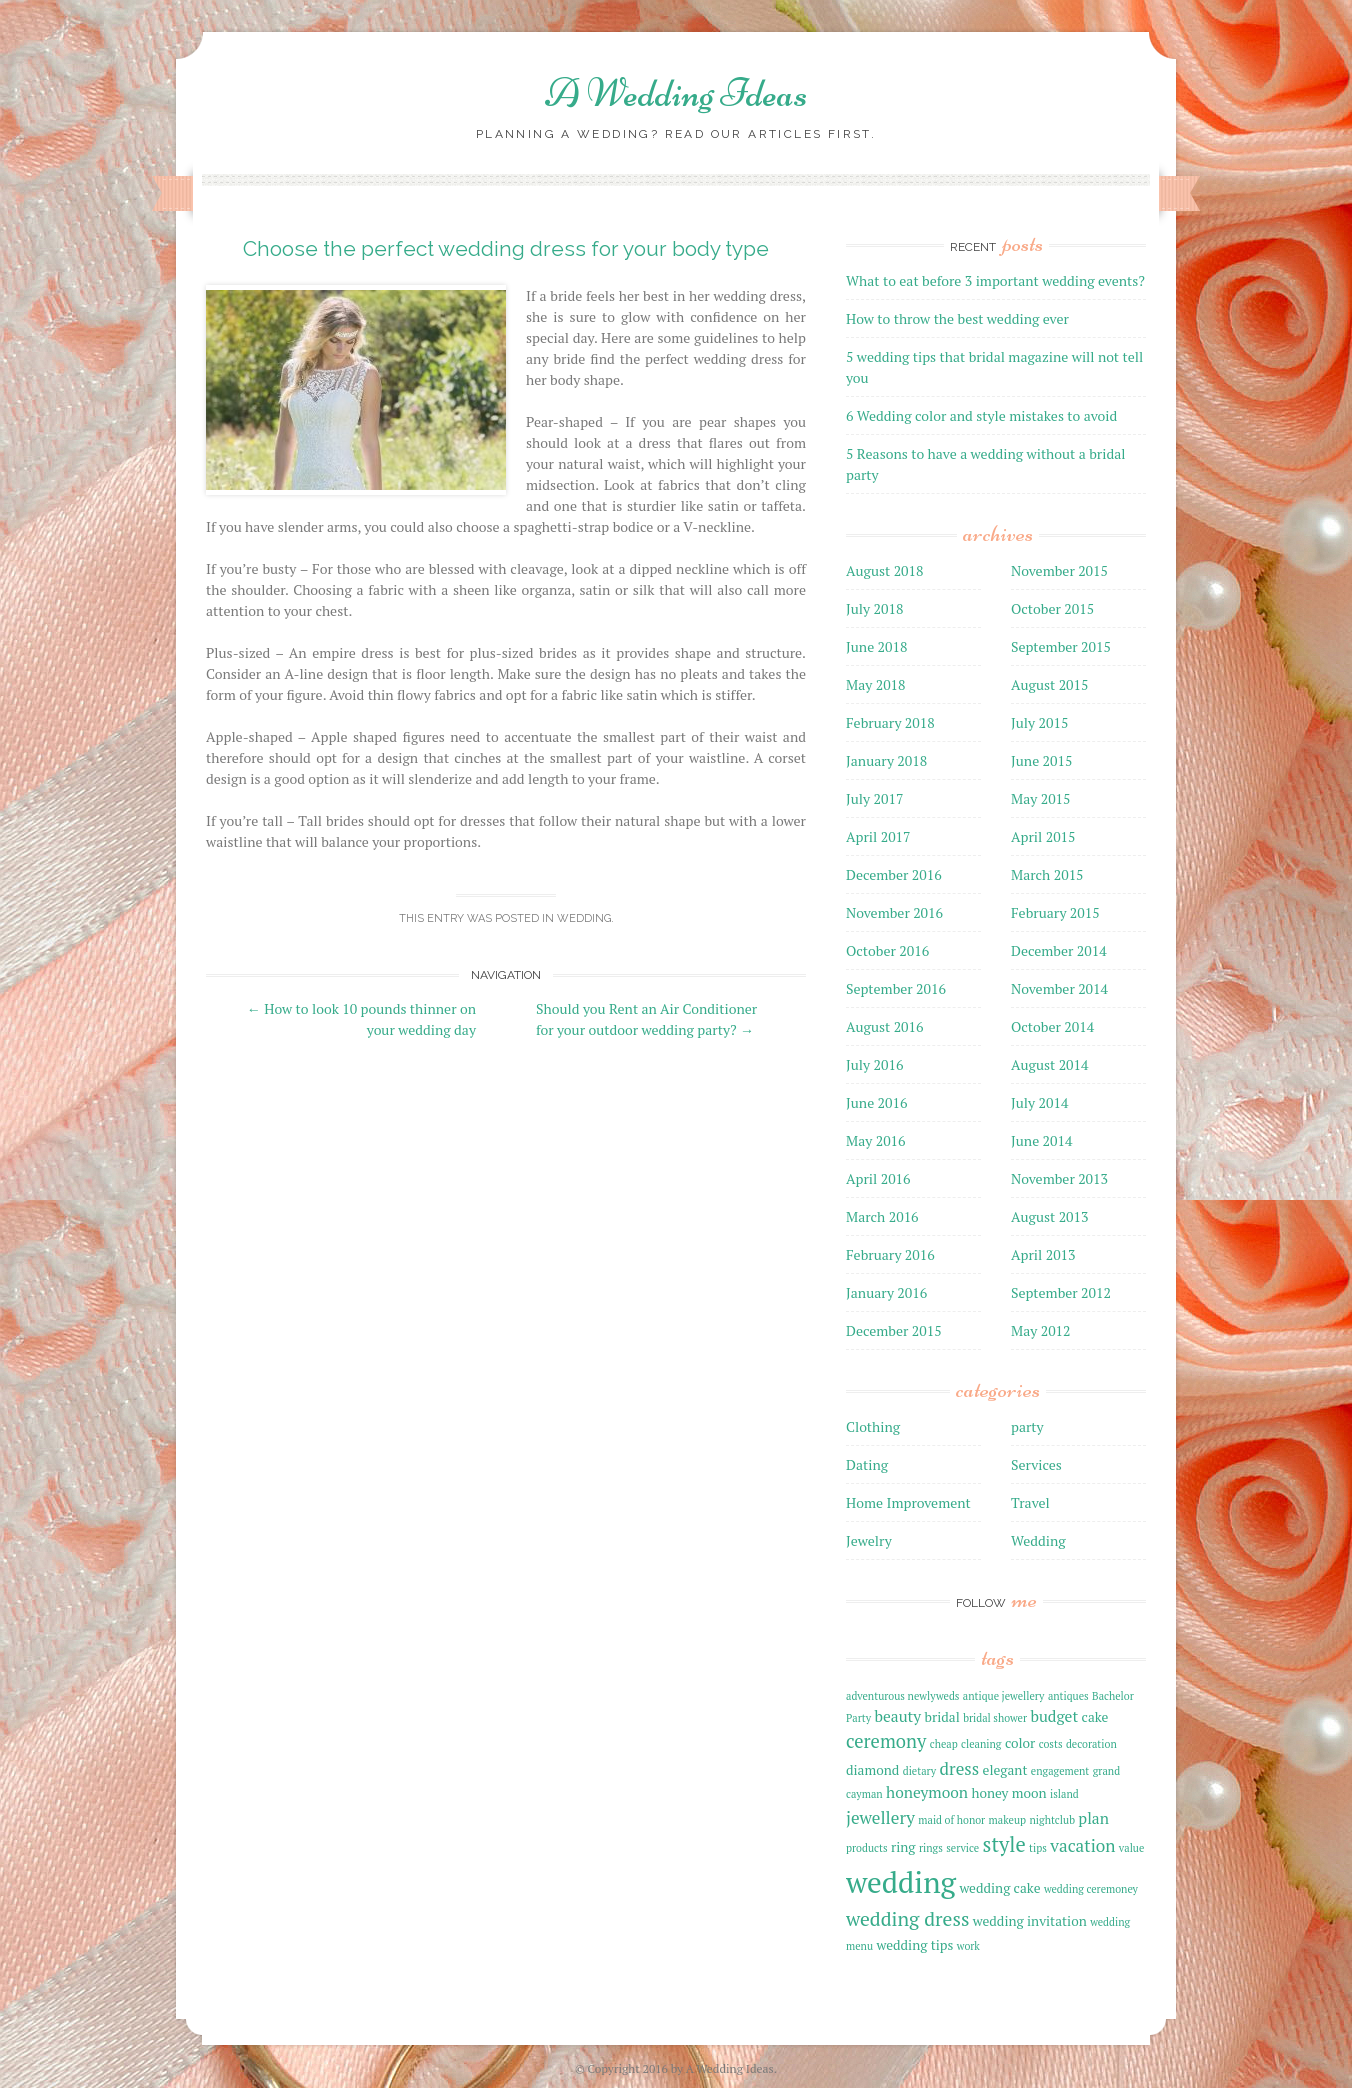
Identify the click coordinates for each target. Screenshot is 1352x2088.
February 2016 (890, 1254)
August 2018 (885, 570)
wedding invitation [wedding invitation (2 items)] (1030, 1921)
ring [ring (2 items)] (903, 1847)
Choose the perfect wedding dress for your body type (506, 248)
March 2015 (1047, 874)
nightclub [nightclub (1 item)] (1051, 1820)
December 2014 (1059, 950)
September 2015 (1061, 646)
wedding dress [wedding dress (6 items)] (907, 1919)
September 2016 (896, 988)
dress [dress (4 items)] (960, 1768)
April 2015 (1043, 836)
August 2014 (1050, 1064)
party (1027, 1426)
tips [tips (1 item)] (1038, 1848)
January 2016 (886, 1292)
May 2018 (876, 684)
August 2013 (1050, 1216)
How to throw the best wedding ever (957, 318)
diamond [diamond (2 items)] (872, 1770)
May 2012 (1041, 1330)
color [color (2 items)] (1020, 1743)
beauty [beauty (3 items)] (898, 1716)
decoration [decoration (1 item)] (1091, 1744)
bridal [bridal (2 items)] (942, 1717)
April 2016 (878, 1178)
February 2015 (1055, 912)
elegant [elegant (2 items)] (1005, 1770)
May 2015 (1041, 798)
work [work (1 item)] (968, 1946)
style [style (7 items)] (1004, 1844)
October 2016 (887, 950)
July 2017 (874, 798)
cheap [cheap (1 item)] (944, 1744)
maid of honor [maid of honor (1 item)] (951, 1820)
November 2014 (1059, 988)
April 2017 (878, 836)
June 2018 (876, 646)
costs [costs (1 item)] (1051, 1744)
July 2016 (874, 1064)
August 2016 (885, 1026)
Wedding (584, 918)
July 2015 (1039, 722)
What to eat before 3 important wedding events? (995, 280)
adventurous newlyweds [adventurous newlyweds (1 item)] (902, 1696)
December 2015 (894, 1330)
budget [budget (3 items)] (1054, 1716)
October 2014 (1052, 1026)
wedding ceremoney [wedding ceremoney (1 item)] (1091, 1889)
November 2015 (1059, 570)
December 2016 (894, 874)
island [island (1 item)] (1064, 1794)
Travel (1030, 1502)
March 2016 (882, 1216)
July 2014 (1039, 1102)
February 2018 (890, 722)
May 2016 (876, 1140)
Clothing (873, 1426)
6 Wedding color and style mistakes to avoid (981, 415)
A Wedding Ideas (676, 93)
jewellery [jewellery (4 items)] (880, 1817)
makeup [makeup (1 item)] (1007, 1820)
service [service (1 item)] (962, 1848)
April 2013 (1043, 1254)
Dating (867, 1464)
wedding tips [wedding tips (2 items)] (914, 1945)
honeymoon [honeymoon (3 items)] (927, 1792)
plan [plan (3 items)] (1093, 1818)
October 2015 (1052, 608)
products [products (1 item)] (867, 1848)
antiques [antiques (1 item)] (1068, 1696)
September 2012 (1061, 1292)
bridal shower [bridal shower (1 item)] (995, 1718)
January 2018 (886, 760)
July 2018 (874, 608)
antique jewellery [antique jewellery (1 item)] (1004, 1696)
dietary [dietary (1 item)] (919, 1771)
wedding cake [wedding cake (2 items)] (999, 1888)
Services (1036, 1464)
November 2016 (894, 912)
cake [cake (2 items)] (1095, 1717)
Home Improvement (908, 1502)
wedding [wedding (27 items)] (901, 1882)
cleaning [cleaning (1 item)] (981, 1744)
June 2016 (876, 1102)
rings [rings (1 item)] (931, 1848)
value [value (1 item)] (1131, 1848)
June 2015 (1041, 760)
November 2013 (1059, 1178)
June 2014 (1041, 1140)
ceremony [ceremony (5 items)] (886, 1741)
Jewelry (869, 1540)
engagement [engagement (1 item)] (1060, 1771)
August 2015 (1050, 684)
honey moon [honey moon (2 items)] (1008, 1793)
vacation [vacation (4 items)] (1082, 1845)
